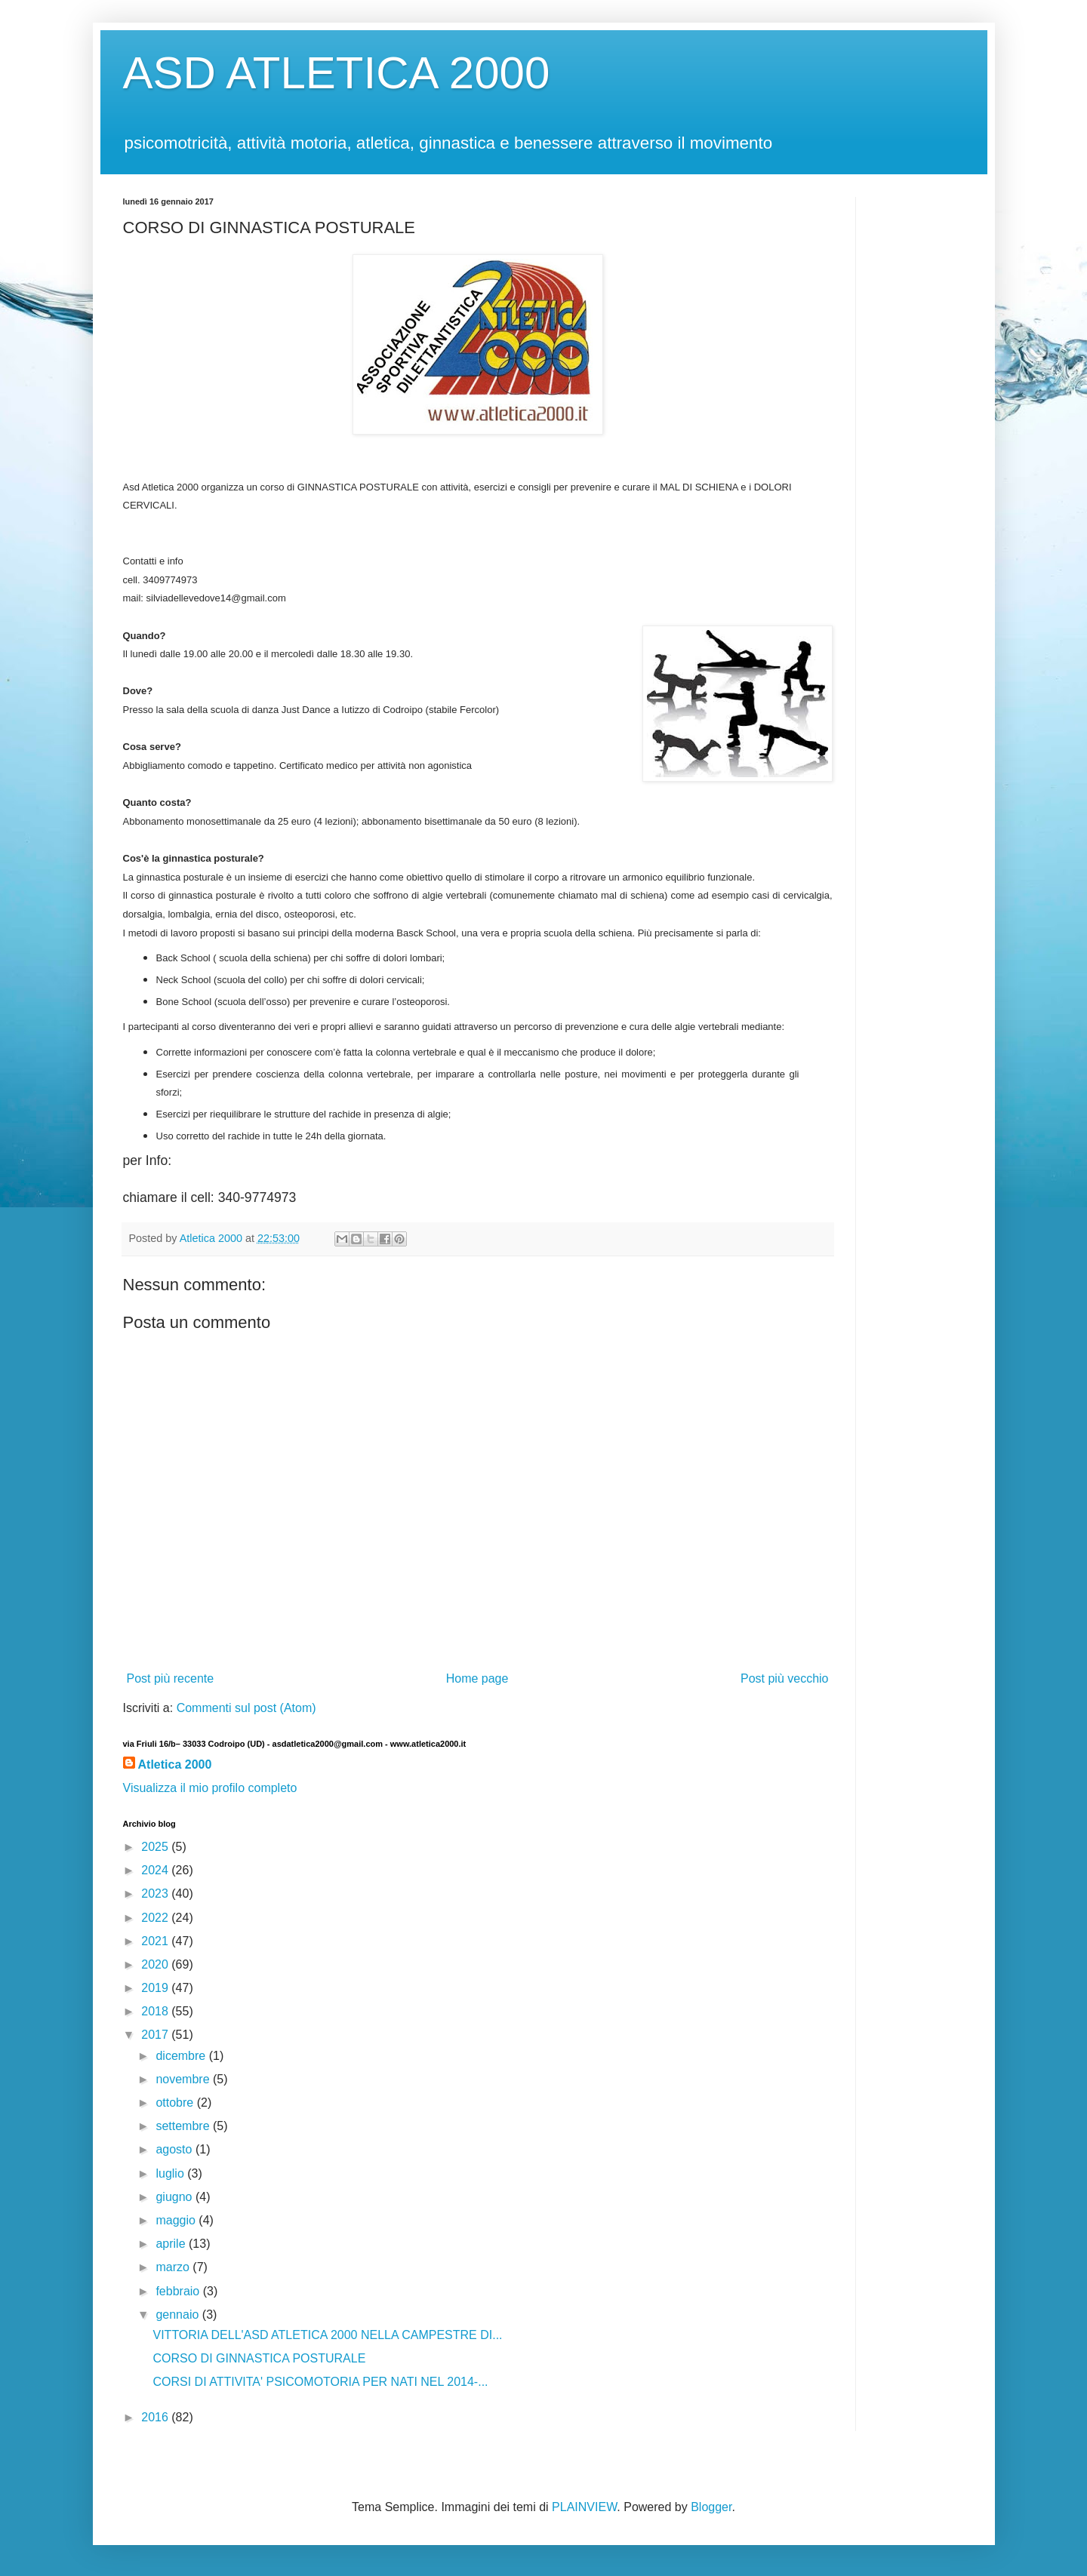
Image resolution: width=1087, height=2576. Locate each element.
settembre (184, 2126)
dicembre (182, 2055)
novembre (184, 2079)
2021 (156, 1941)
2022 (156, 1917)
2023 (156, 1893)
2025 (156, 1846)
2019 (156, 1987)
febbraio (179, 2291)
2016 (156, 2417)
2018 (156, 2011)
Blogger (711, 2507)
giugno (176, 2196)
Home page (477, 1678)
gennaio (179, 2314)
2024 (156, 1870)
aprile (172, 2243)
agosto (175, 2149)
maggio (177, 2220)
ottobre (176, 2102)
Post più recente (170, 1678)
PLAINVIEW (584, 2507)
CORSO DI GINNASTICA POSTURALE (258, 2358)
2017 (156, 2034)
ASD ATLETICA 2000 (336, 73)
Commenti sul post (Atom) (246, 1707)
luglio (171, 2173)
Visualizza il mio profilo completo (210, 1787)
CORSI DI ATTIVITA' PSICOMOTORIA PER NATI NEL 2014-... (320, 2381)
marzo (174, 2267)
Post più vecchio (785, 1678)
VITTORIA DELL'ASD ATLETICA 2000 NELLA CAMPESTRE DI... (327, 2335)
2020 (156, 1964)
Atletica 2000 (175, 1764)
